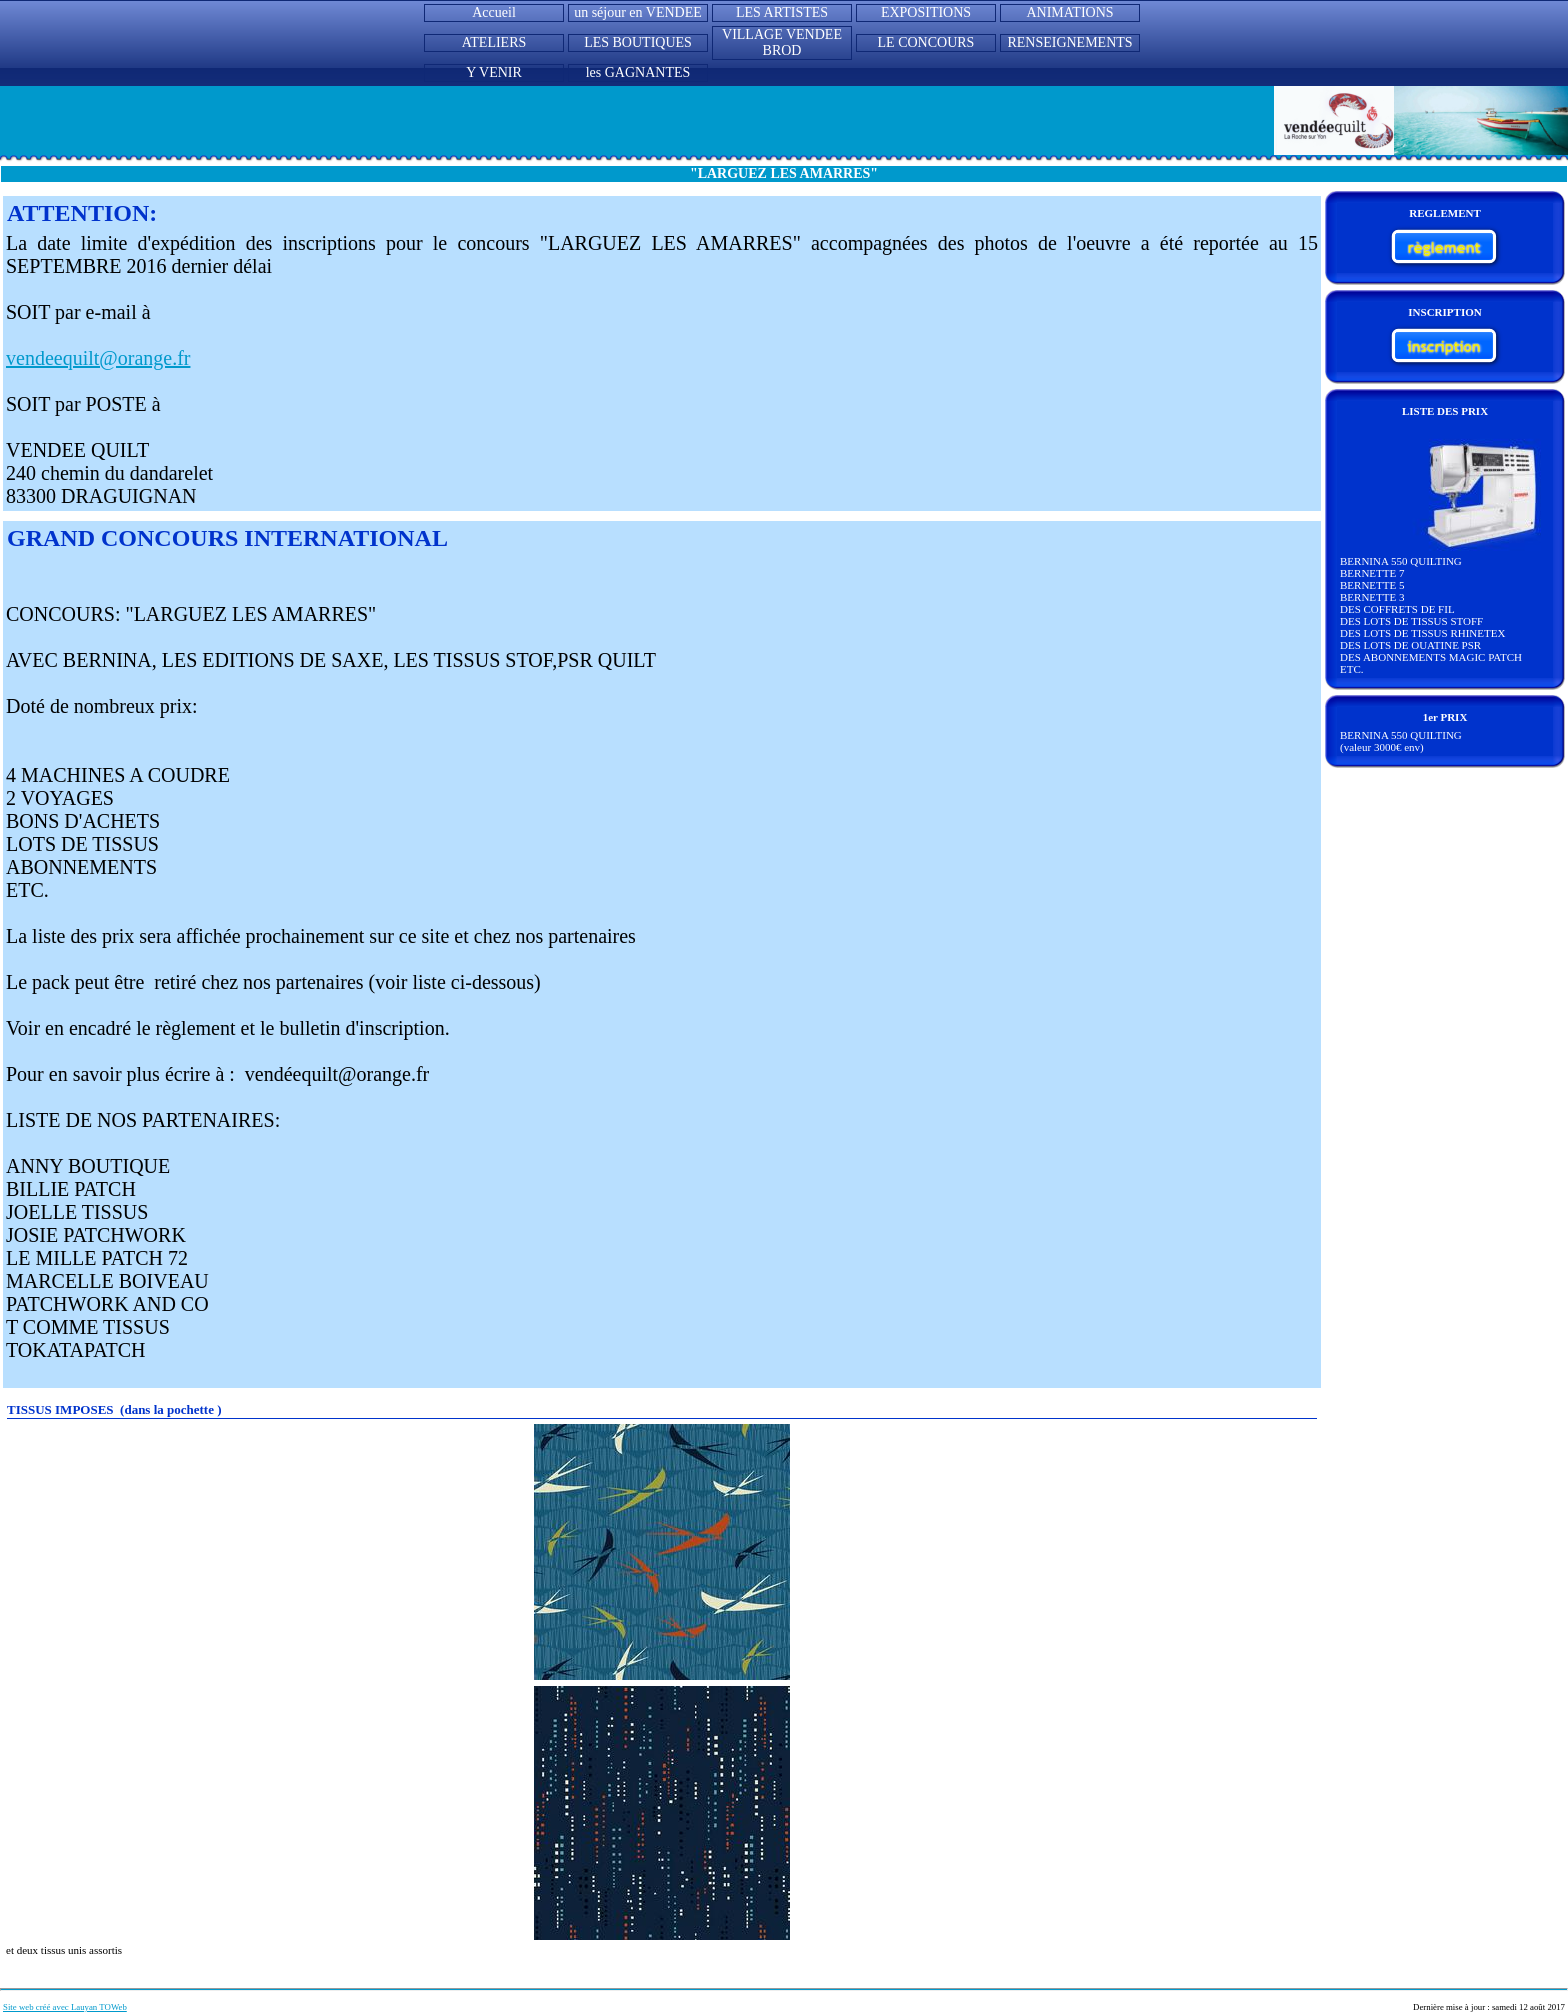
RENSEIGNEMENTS (1069, 42)
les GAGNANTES (638, 72)
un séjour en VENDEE (638, 12)
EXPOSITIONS (926, 12)
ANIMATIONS (1069, 12)
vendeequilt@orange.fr (98, 358)
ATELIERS (494, 42)
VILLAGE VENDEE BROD (782, 42)
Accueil (494, 12)
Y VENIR (494, 72)
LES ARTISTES (782, 12)
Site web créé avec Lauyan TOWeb (65, 2007)
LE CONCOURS (926, 42)
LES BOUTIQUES (638, 42)
